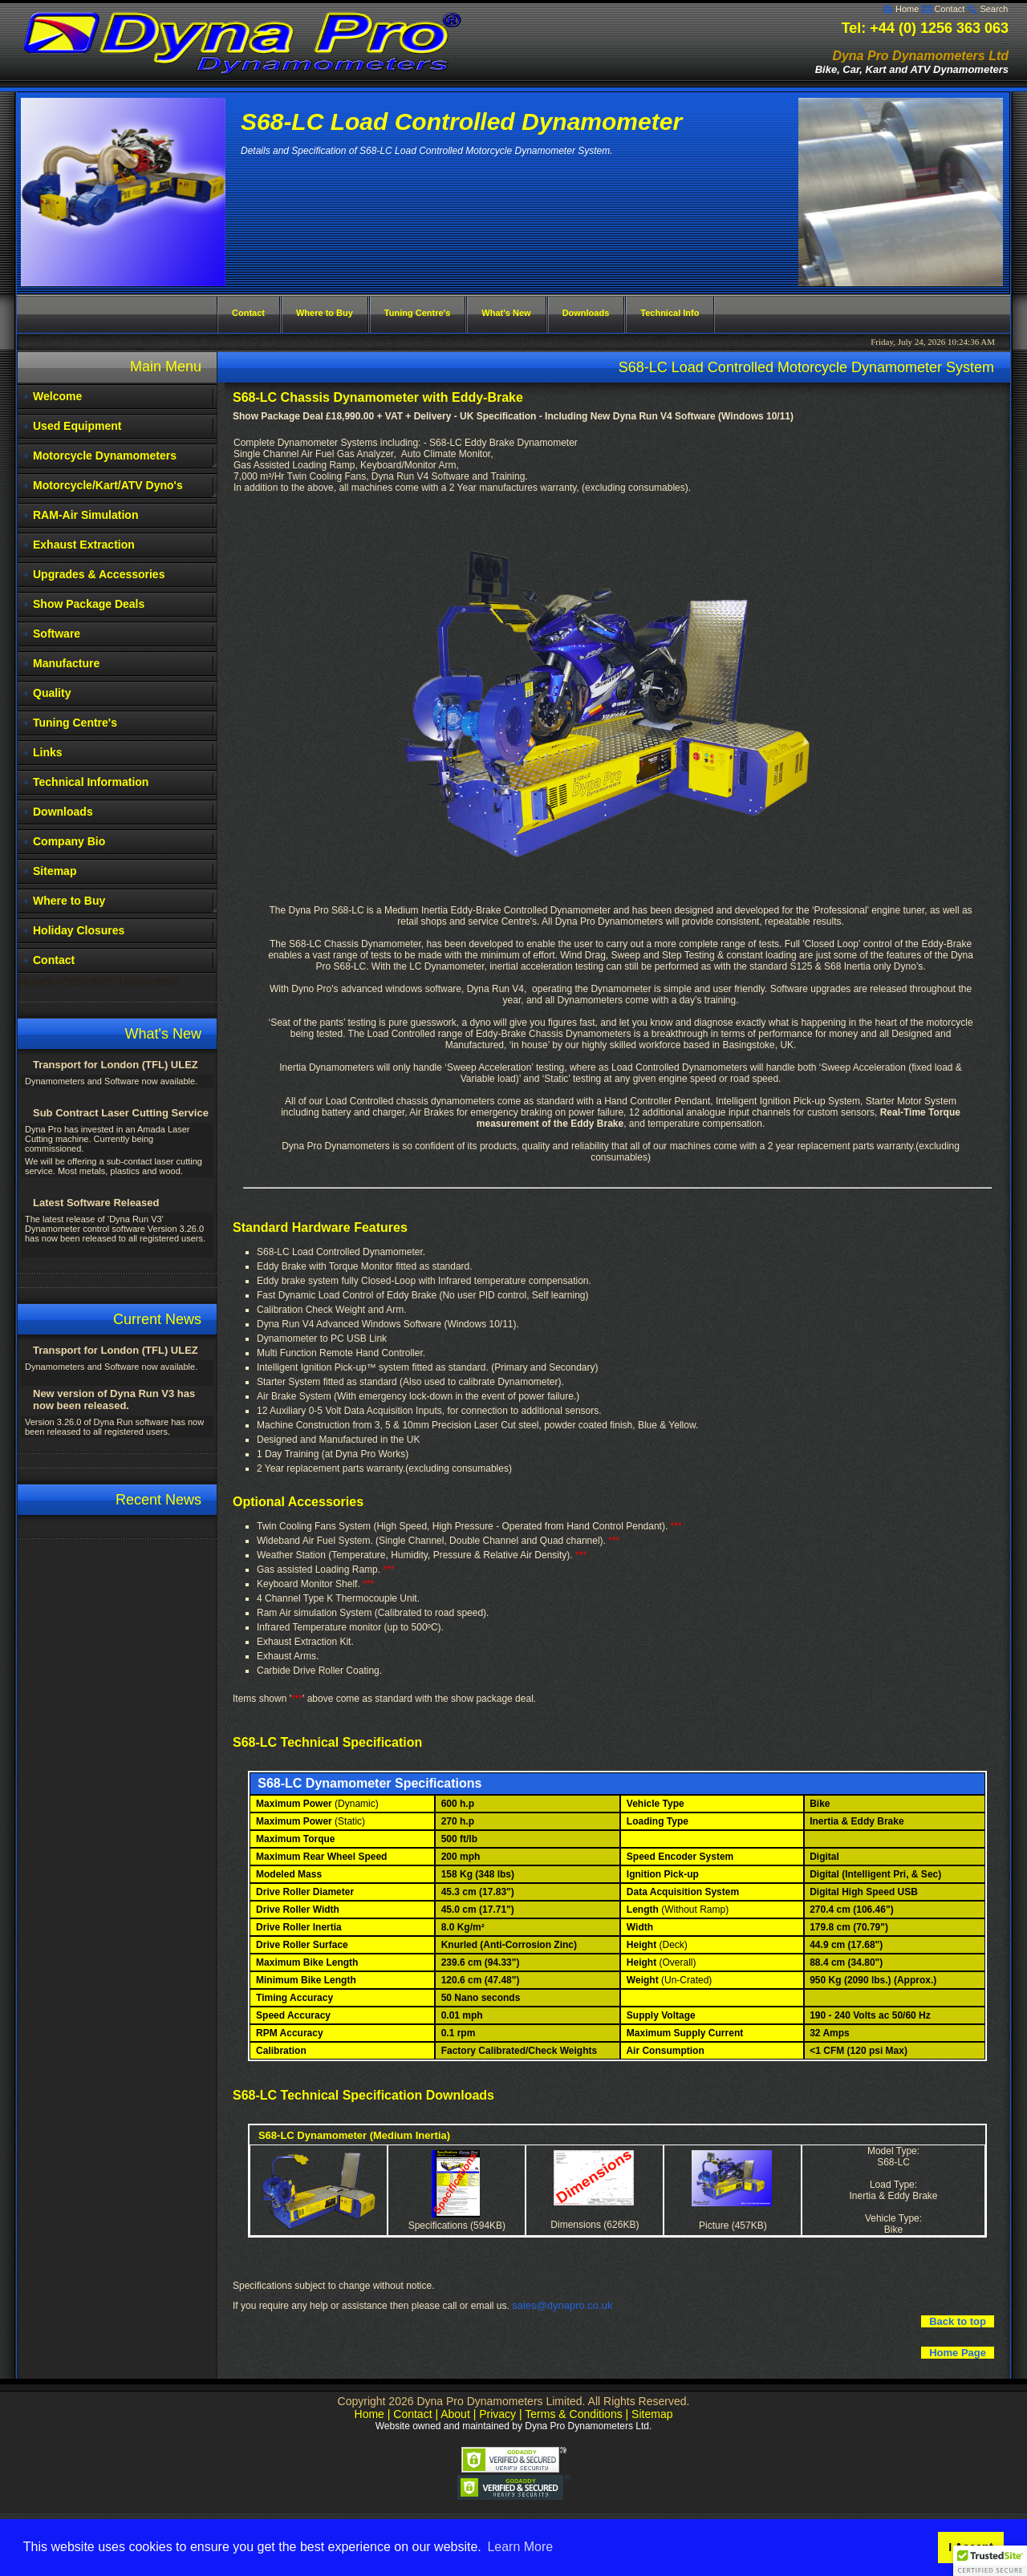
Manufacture (66, 663)
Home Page (957, 2353)
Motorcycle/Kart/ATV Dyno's (108, 485)
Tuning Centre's (75, 722)
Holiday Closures (78, 930)
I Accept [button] (970, 2547)
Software (56, 633)
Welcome (57, 396)
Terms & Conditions (573, 2414)
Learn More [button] (520, 2547)
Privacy (497, 2414)
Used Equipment (77, 425)
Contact (949, 9)
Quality (52, 693)
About (455, 2414)
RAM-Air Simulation (85, 514)
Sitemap (54, 871)
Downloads (63, 811)
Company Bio (69, 841)
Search (994, 9)
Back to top (957, 2321)
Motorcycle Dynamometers (105, 455)
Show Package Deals (88, 603)
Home (907, 9)
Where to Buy (69, 900)
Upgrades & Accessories (98, 574)
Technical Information (90, 782)
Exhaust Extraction (84, 544)
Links (48, 752)
